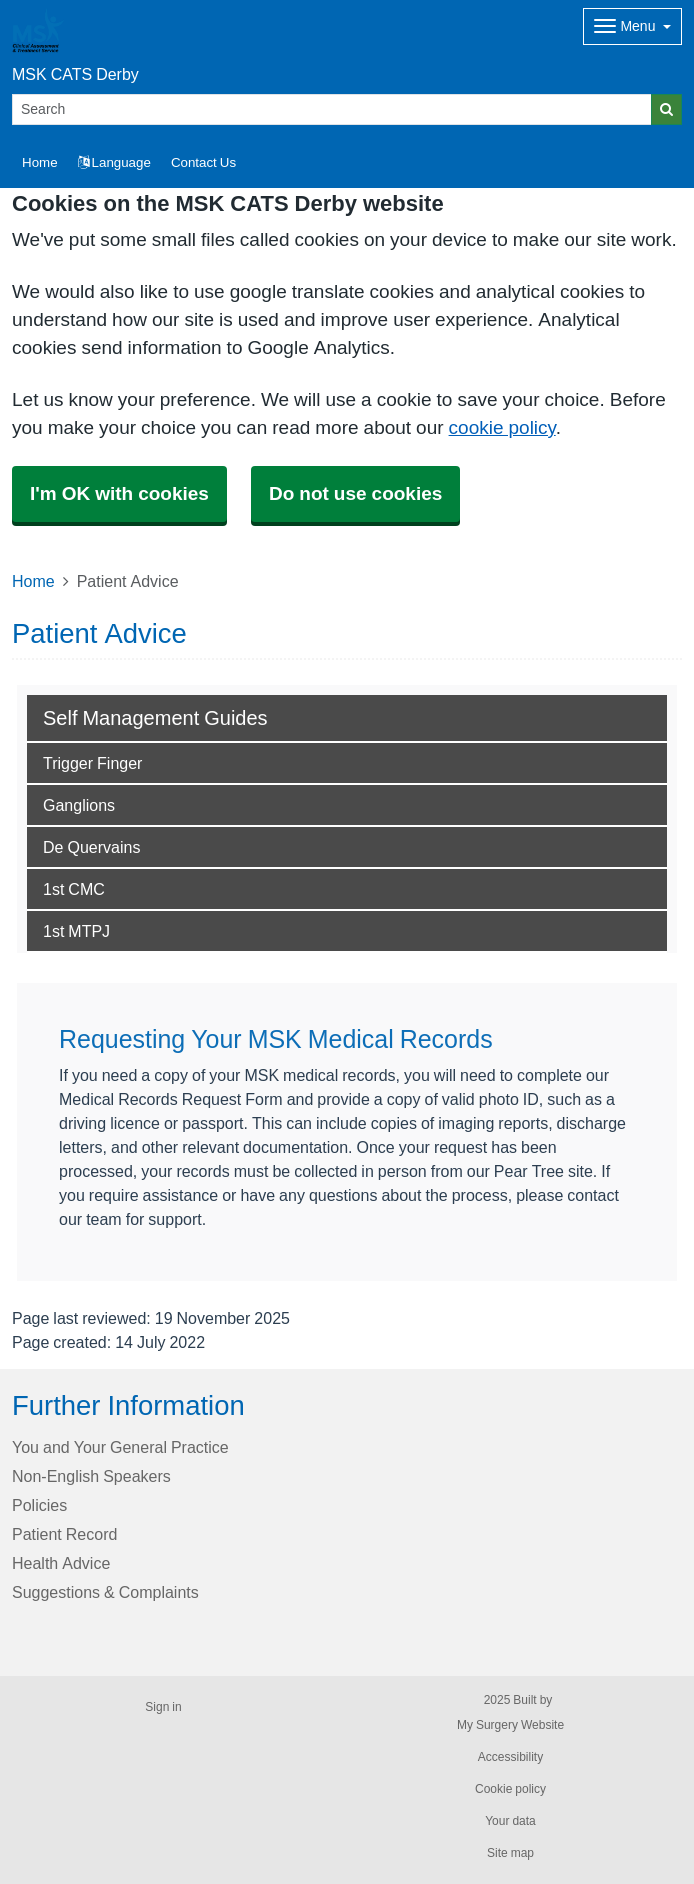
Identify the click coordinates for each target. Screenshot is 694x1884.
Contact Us (203, 162)
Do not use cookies (355, 493)
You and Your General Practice (120, 1447)
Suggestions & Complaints (105, 1592)
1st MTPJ (76, 931)
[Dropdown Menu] (632, 26)
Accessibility (510, 1757)
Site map (510, 1853)
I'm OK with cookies (119, 493)
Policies (39, 1505)
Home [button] (40, 162)
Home (33, 581)
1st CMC (74, 889)
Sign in (163, 1707)
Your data (510, 1821)
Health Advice (61, 1563)
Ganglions (79, 805)
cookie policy (502, 427)
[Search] (332, 109)
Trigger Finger (92, 763)
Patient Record (64, 1534)
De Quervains (91, 847)
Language (114, 162)
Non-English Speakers (91, 1476)
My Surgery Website (510, 1725)
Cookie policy (510, 1789)
